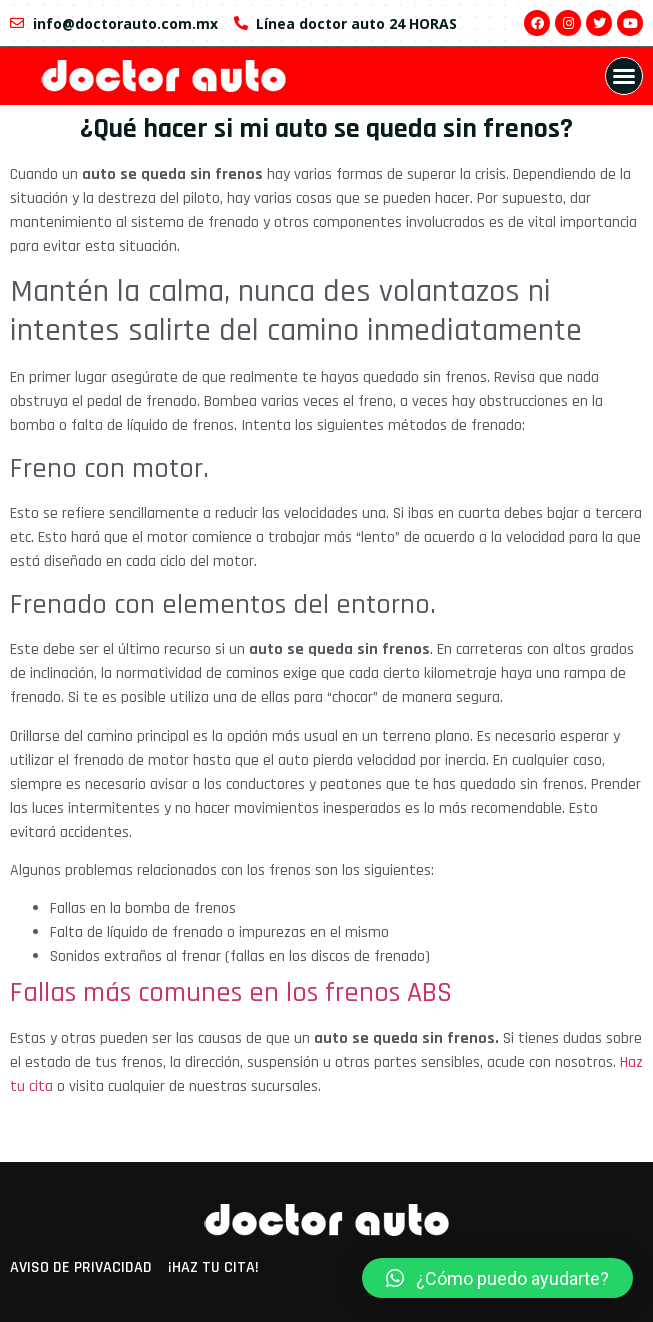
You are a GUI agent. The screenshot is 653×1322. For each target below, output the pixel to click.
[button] (624, 76)
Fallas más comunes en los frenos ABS (231, 993)
